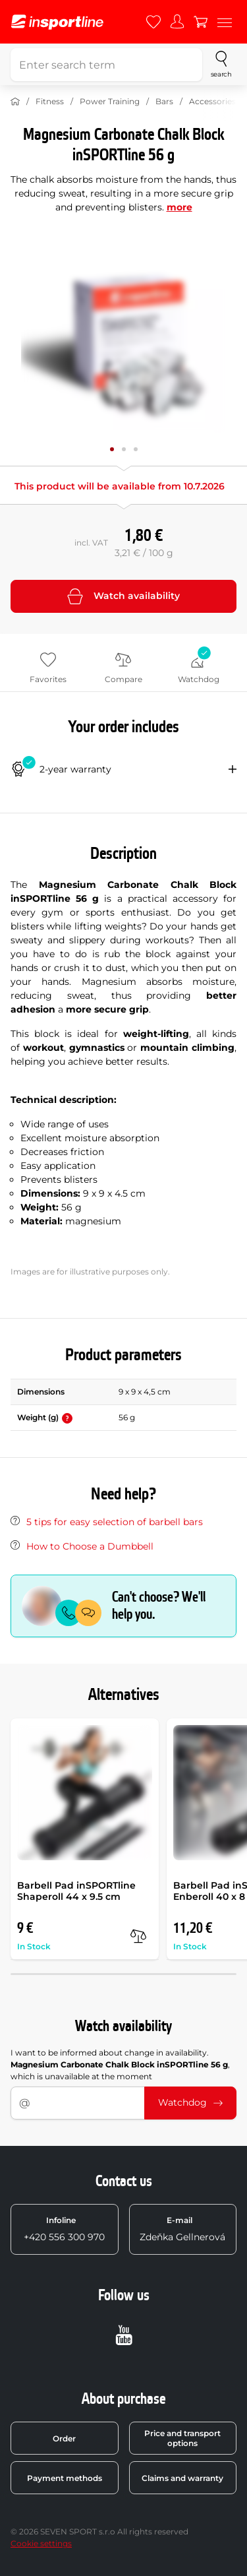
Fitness (50, 101)
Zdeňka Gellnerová (182, 2229)
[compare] (138, 1936)
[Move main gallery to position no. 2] (136, 449)
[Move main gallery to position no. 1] (124, 449)
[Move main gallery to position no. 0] (112, 449)
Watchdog (190, 2102)
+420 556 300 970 (64, 2229)
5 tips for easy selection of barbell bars (114, 1522)
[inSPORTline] (57, 22)
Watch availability (123, 596)
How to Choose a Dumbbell (89, 1546)
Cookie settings (41, 2543)
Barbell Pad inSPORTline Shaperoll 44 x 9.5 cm (76, 1890)
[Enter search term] (106, 64)
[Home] (15, 101)
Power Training (110, 101)
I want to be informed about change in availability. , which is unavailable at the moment (120, 2064)
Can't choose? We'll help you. (159, 1605)
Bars (164, 101)
